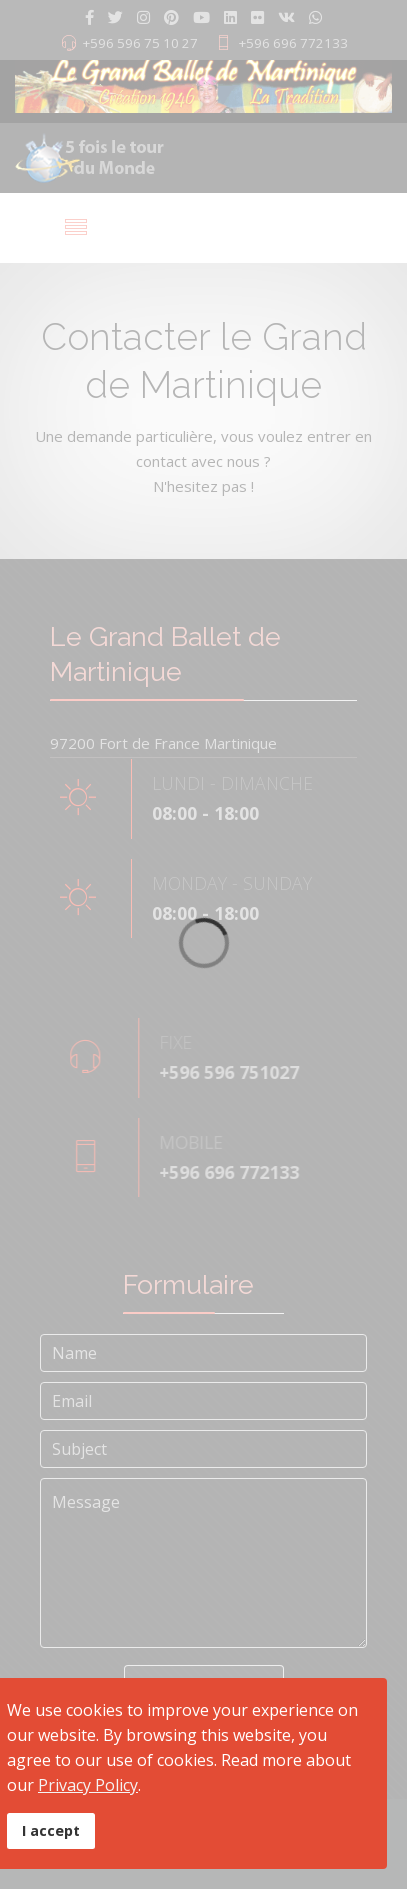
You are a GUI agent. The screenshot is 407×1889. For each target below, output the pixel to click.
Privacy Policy (88, 1785)
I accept (51, 1830)
